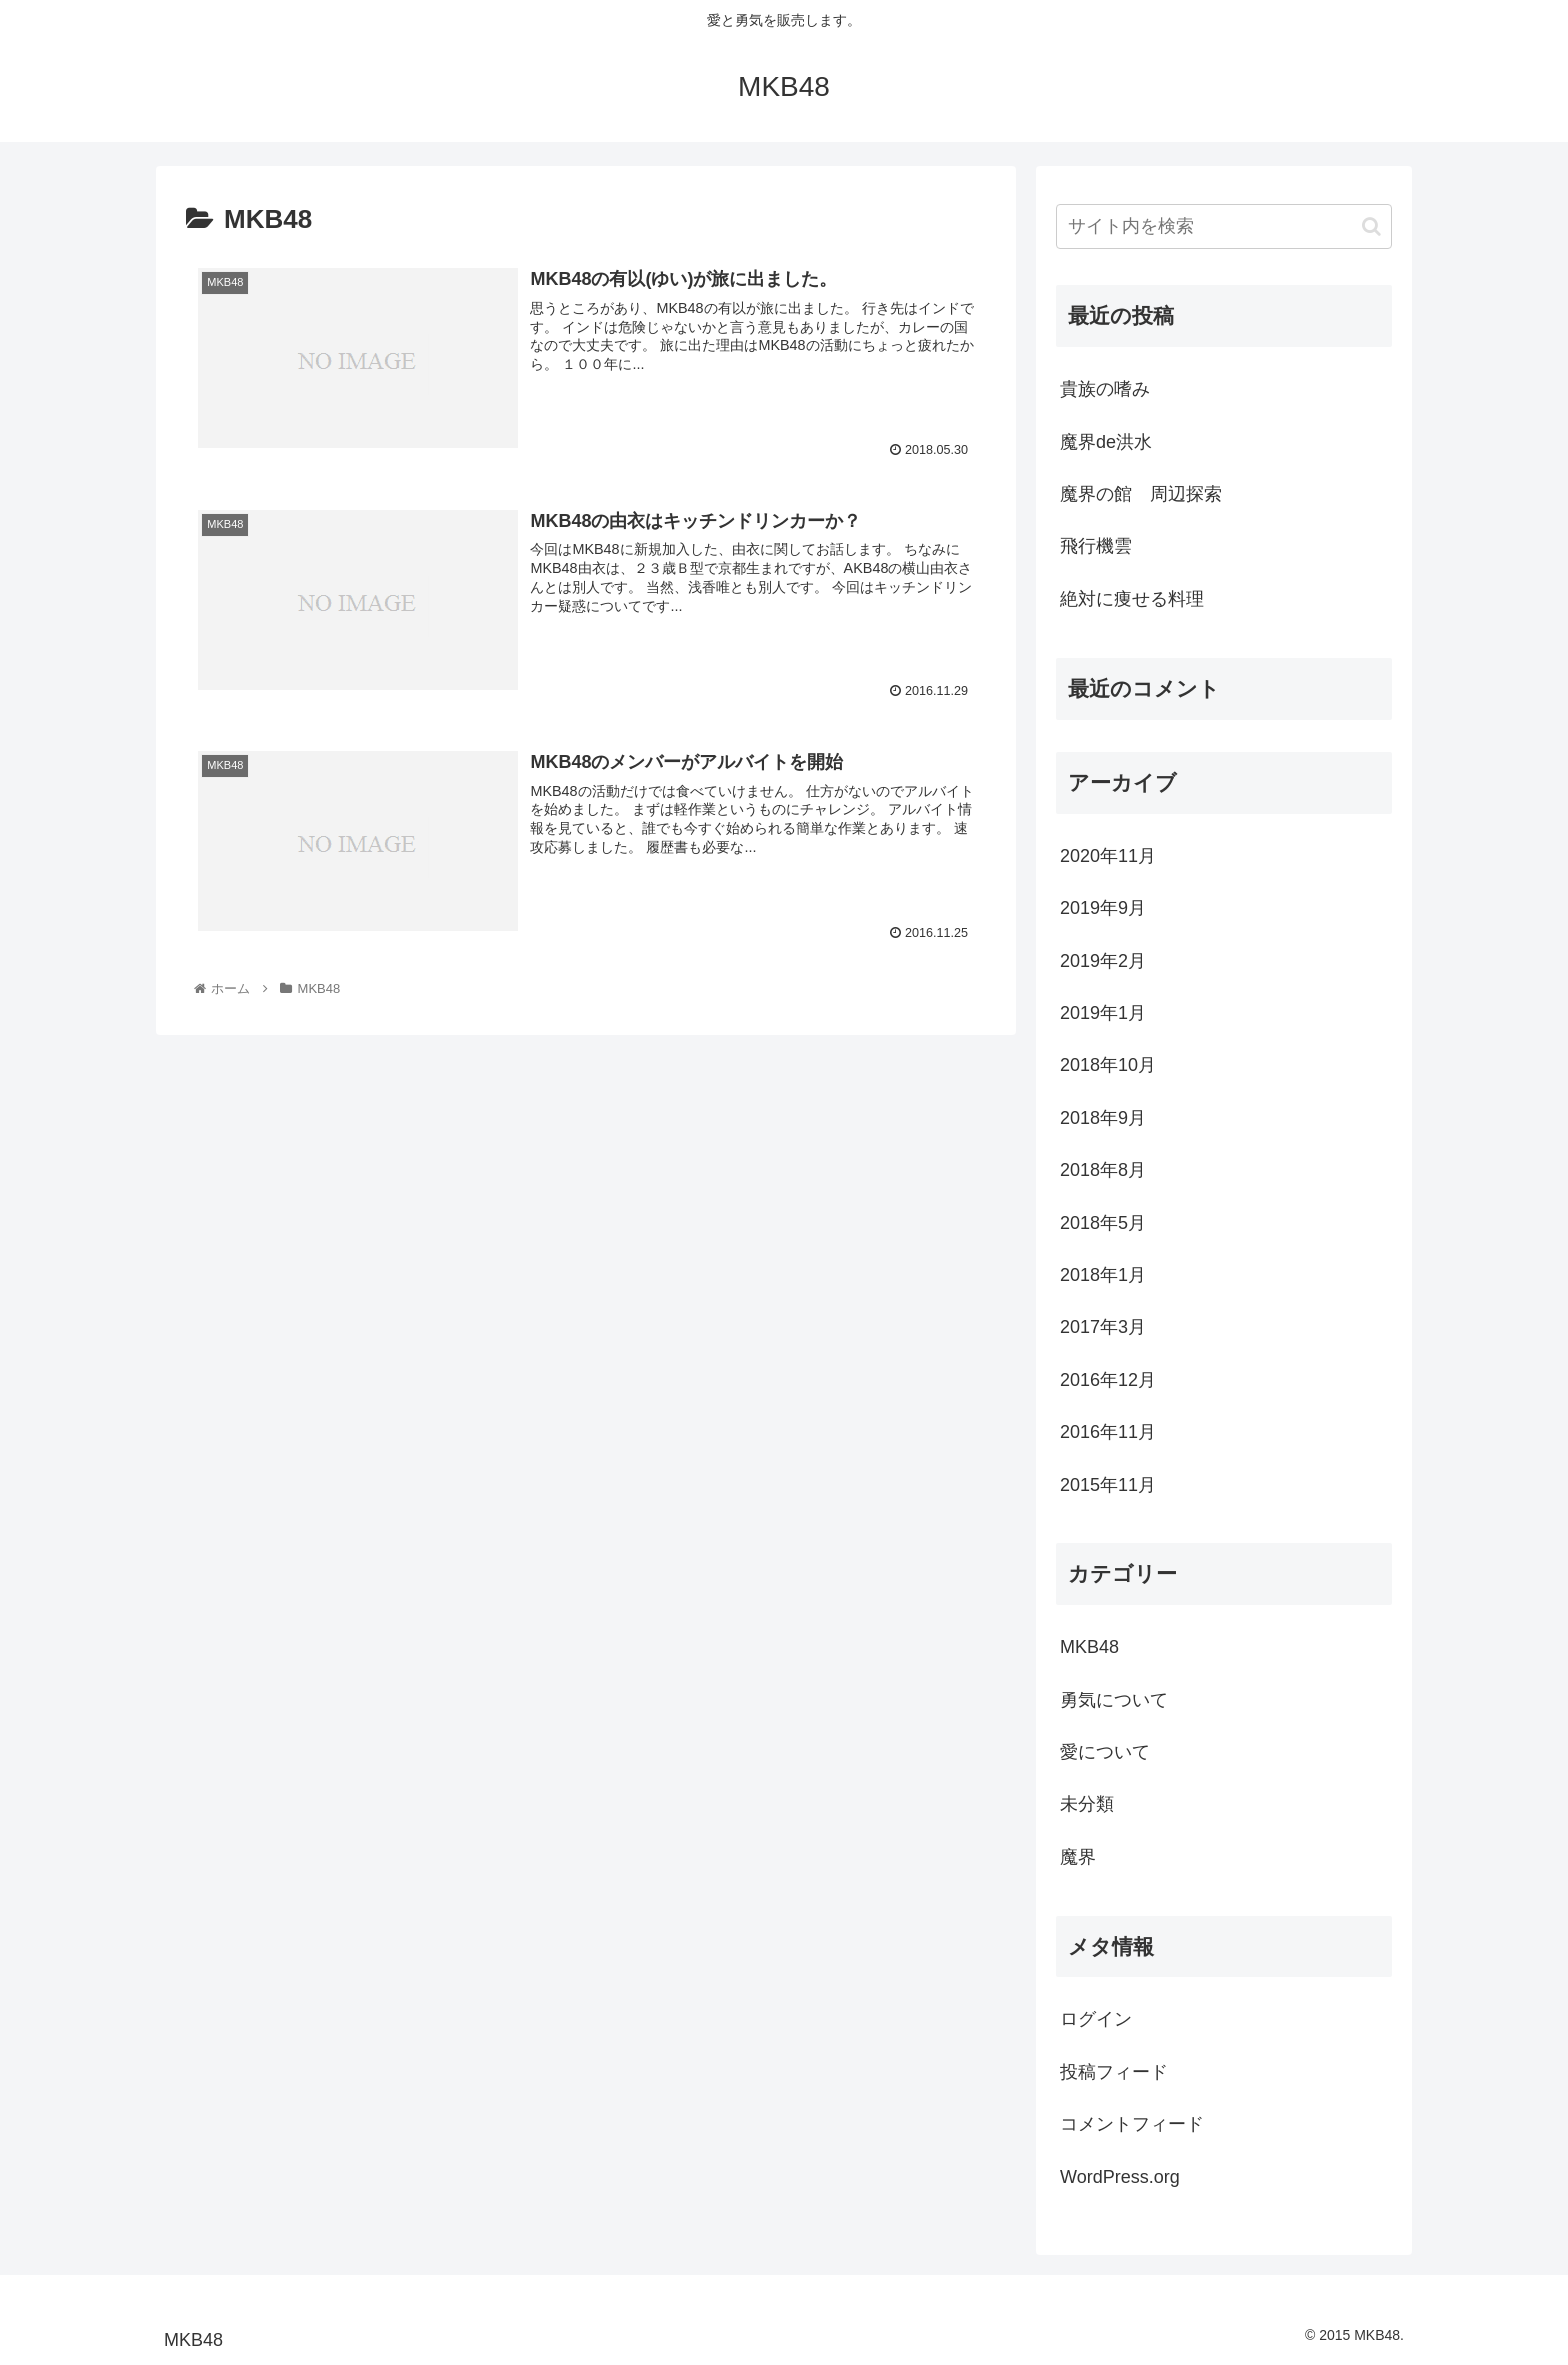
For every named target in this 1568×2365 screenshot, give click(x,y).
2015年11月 (1108, 1485)
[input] (1224, 226)
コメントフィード (1132, 2124)
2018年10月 (1108, 1065)
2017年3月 (1103, 1327)
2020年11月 (1108, 856)
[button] (1371, 226)
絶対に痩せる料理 (1132, 599)
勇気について (1114, 1700)
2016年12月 (1108, 1380)
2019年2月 (1103, 961)
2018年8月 (1103, 1170)
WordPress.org (1120, 2177)
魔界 (1078, 1857)
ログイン (1096, 2019)
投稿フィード (1114, 2072)
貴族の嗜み (1105, 389)
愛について (1105, 1752)
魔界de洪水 (1106, 442)
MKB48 (1089, 1647)
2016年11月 (1108, 1432)
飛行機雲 (1096, 546)
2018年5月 (1103, 1223)
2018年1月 (1103, 1275)
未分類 (1087, 1804)
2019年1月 (1103, 1013)
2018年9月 (1103, 1118)
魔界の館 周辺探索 (1141, 494)
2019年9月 (1103, 908)
